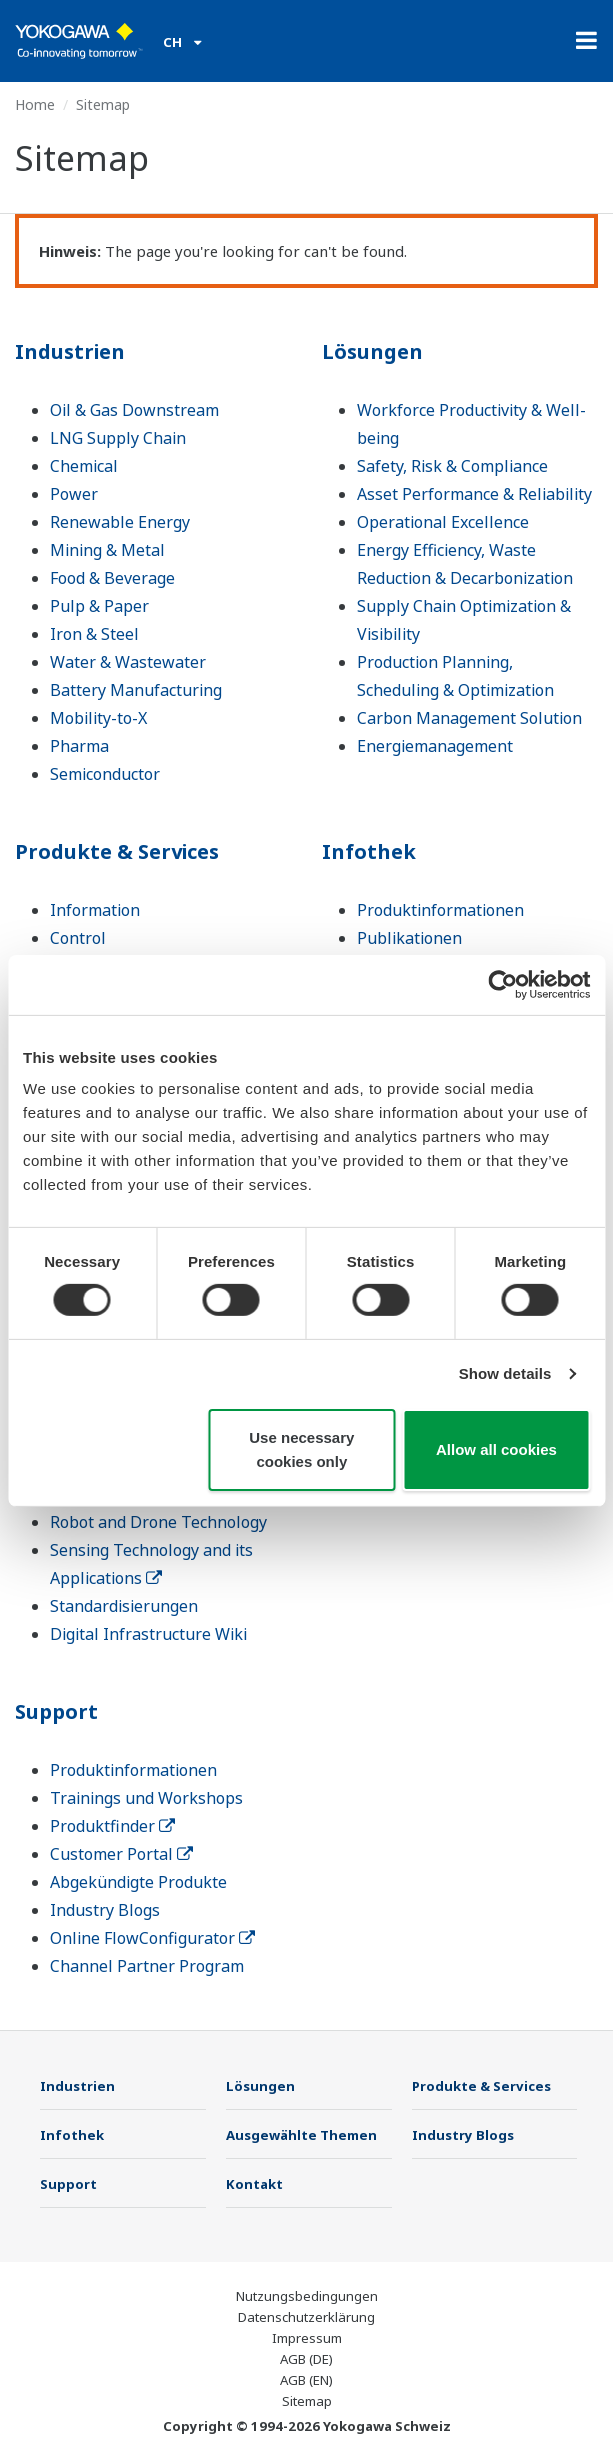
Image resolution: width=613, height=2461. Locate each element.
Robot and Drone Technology (158, 1522)
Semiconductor (105, 774)
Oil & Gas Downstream (134, 410)
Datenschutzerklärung (306, 2317)
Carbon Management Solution (469, 718)
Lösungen (372, 351)
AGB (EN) (306, 2380)
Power (74, 494)
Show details (505, 1373)
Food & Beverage (112, 578)
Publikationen (409, 938)
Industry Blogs (105, 1910)
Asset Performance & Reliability (474, 494)
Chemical (84, 466)
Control (78, 938)
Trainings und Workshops (146, 1798)
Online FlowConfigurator (152, 1938)
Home (35, 104)
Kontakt (254, 2184)
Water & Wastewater (128, 662)
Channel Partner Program (147, 1966)
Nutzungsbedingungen (307, 2296)
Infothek (369, 851)
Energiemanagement (435, 746)
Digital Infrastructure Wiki (148, 1634)
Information (95, 910)
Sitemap (307, 2401)
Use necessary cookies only (301, 1449)
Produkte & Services (117, 851)
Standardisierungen (124, 1606)
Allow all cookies (496, 1449)
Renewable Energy (120, 522)
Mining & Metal (107, 550)
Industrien (70, 351)
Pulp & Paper (99, 606)
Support (56, 1711)
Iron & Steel (94, 634)
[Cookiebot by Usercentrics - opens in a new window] (502, 984)
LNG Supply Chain (118, 438)
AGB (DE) (306, 2359)
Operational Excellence (443, 522)
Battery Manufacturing (136, 690)
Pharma (79, 746)
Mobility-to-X (98, 718)
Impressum (307, 2338)
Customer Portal (121, 1854)
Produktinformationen (440, 910)
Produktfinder (112, 1826)
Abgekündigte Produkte (138, 1882)
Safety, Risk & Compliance (452, 466)
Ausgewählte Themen (301, 2135)
